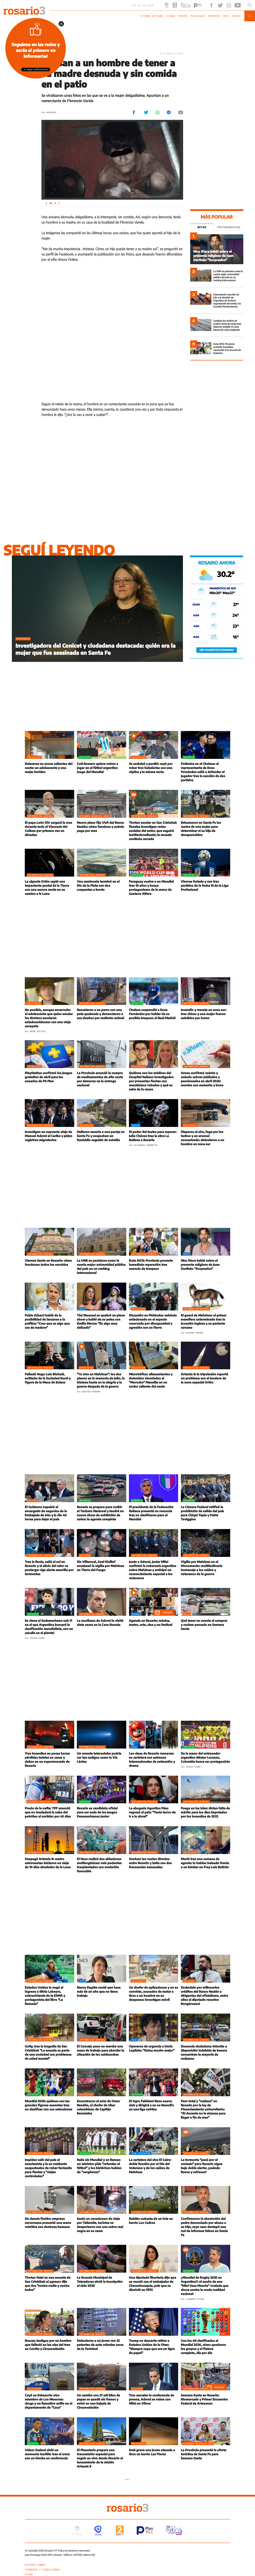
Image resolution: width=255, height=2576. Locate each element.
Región (182, 16)
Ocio (226, 16)
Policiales (198, 16)
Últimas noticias (151, 16)
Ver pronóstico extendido (216, 650)
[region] (127, 36)
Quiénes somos (35, 2565)
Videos (236, 16)
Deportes (214, 16)
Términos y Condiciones (42, 2569)
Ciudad (170, 16)
